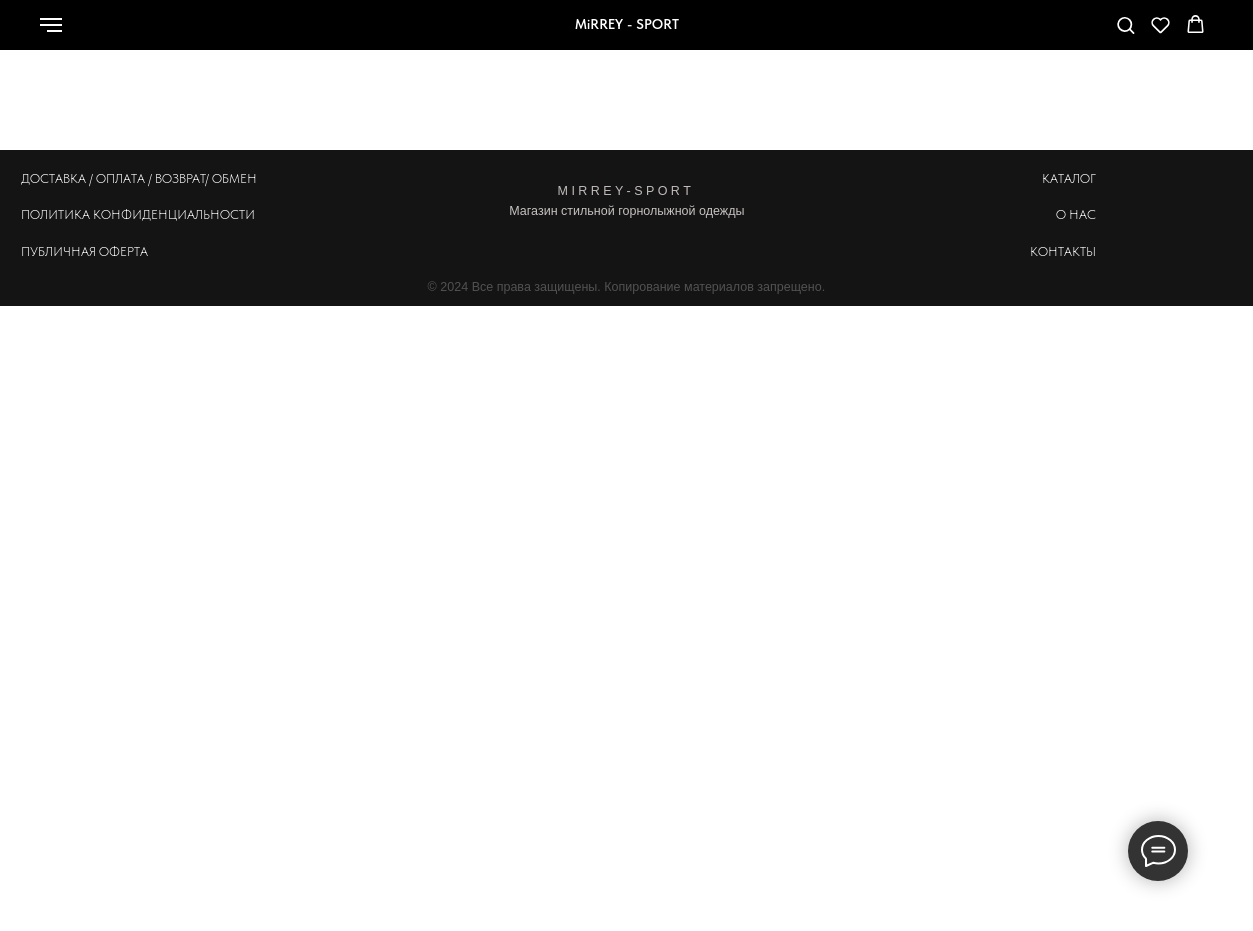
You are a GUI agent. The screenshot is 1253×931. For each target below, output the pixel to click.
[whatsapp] (970, 34)
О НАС (1076, 214)
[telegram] (1058, 34)
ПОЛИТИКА (55, 214)
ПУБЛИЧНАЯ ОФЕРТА (84, 251)
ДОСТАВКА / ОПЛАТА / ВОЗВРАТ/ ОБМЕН (139, 178)
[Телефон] (1014, 34)
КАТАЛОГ (1069, 178)
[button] (1125, 24)
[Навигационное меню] (51, 25)
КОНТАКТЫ (1063, 251)
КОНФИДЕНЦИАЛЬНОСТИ (174, 214)
